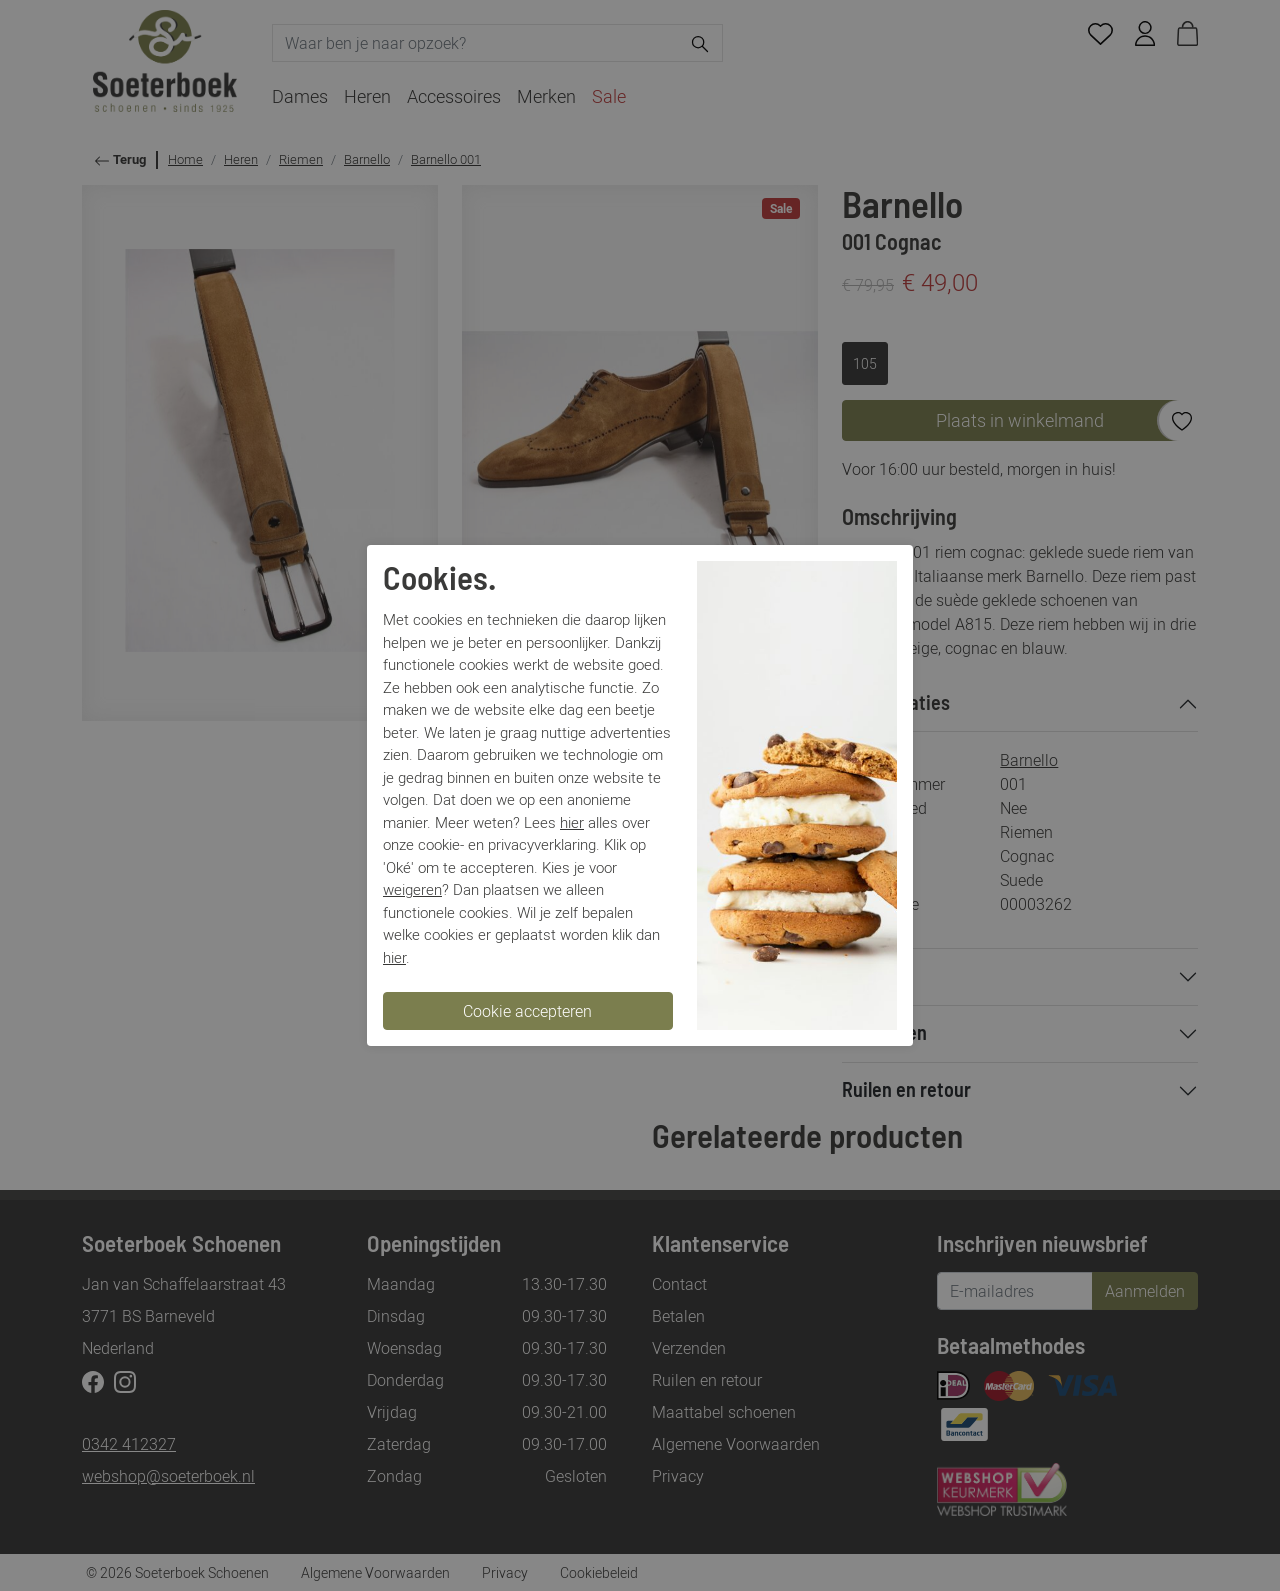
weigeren (412, 889)
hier (572, 822)
